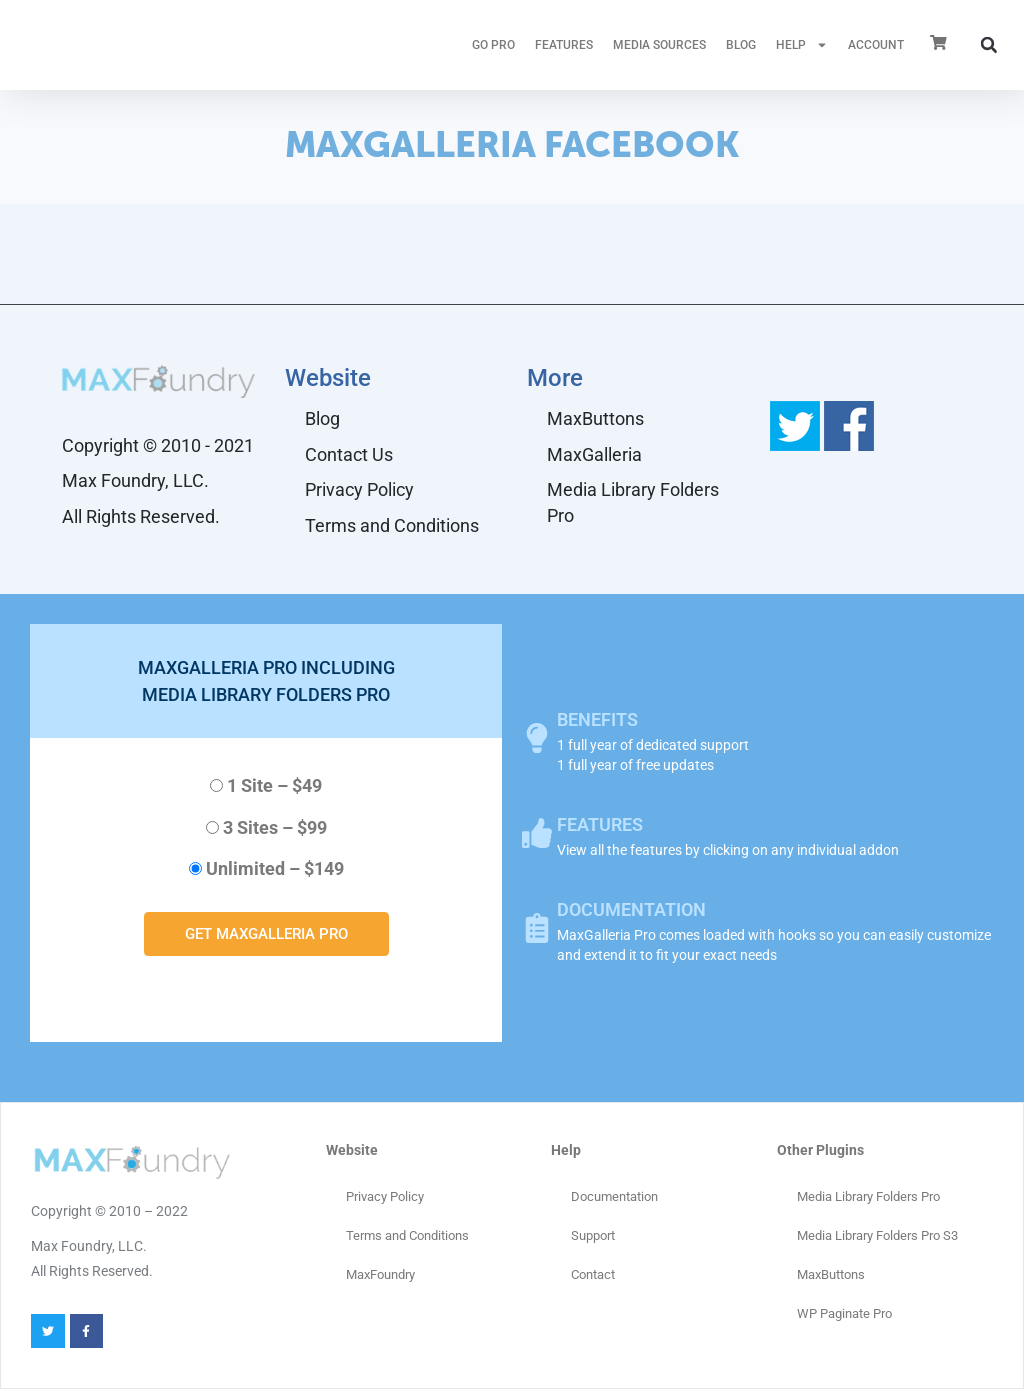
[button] (989, 45)
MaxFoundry (380, 1274)
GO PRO (493, 45)
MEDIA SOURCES (659, 45)
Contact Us (349, 454)
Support (593, 1235)
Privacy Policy (359, 489)
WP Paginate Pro (844, 1313)
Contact (593, 1274)
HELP (802, 45)
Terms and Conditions (392, 525)
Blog (741, 45)
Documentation (614, 1196)
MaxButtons (595, 418)
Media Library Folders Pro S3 (877, 1235)
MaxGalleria (594, 454)
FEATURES (564, 45)
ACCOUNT (876, 45)
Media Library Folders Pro (633, 502)
